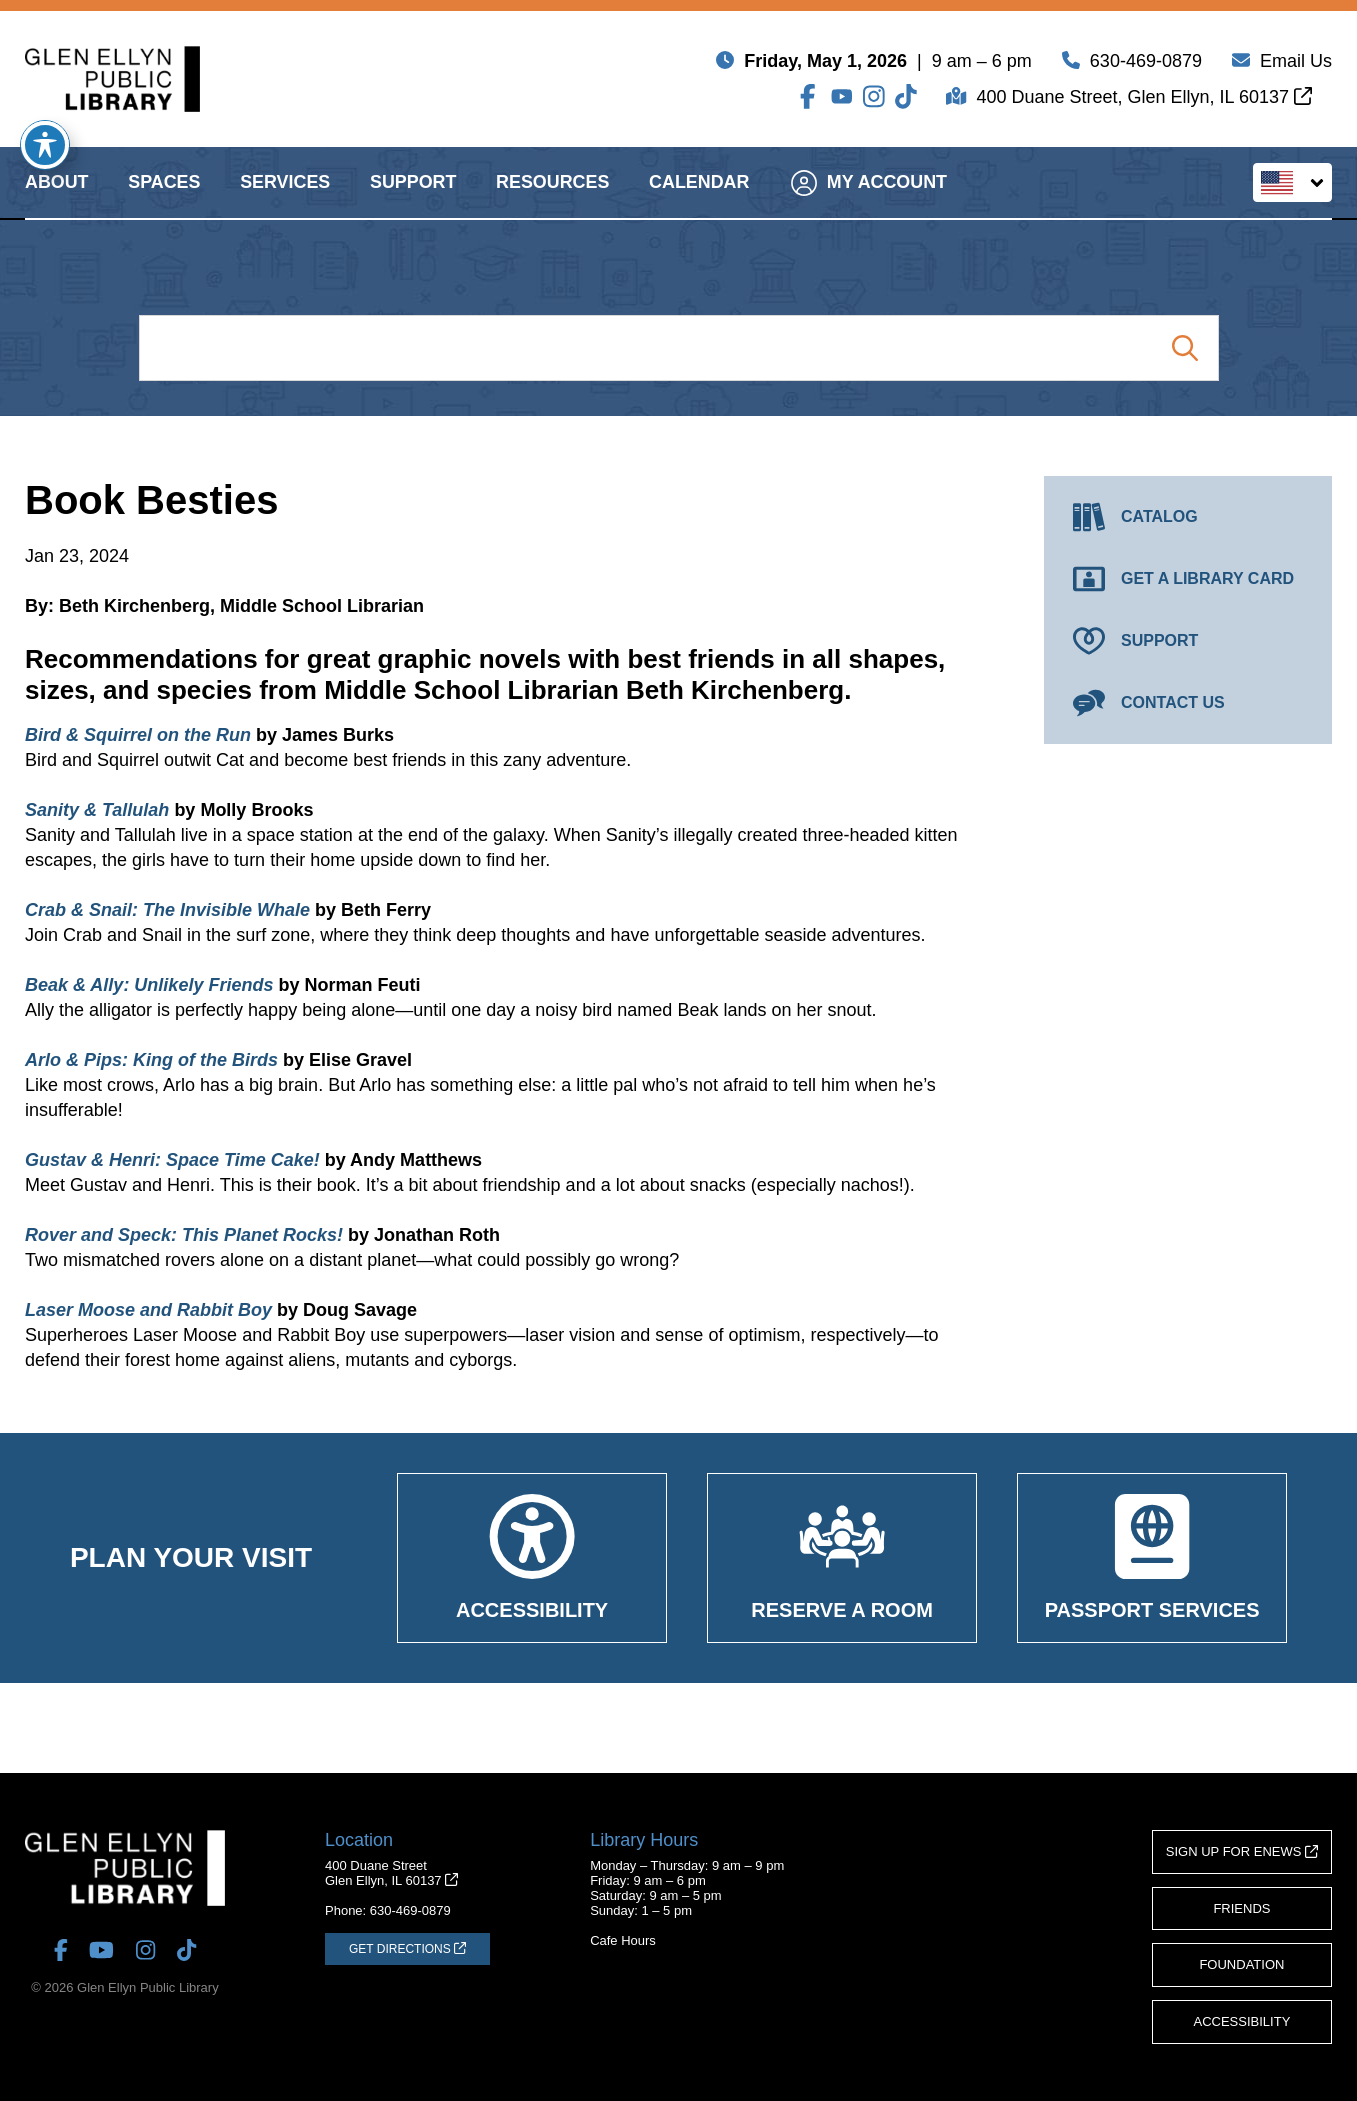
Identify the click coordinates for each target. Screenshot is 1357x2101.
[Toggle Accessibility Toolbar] (45, 145)
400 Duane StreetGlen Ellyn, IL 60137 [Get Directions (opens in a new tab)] (391, 1873)
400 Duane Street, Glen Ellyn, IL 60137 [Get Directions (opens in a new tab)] (1144, 101)
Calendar (699, 200)
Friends (1241, 1908)
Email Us (1296, 65)
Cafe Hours (623, 1940)
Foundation (1241, 1964)
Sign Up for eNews (1242, 1851)
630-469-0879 (1146, 65)
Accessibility (1242, 2021)
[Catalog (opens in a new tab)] (1188, 517)
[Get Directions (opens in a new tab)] (407, 1949)
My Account (869, 200)
